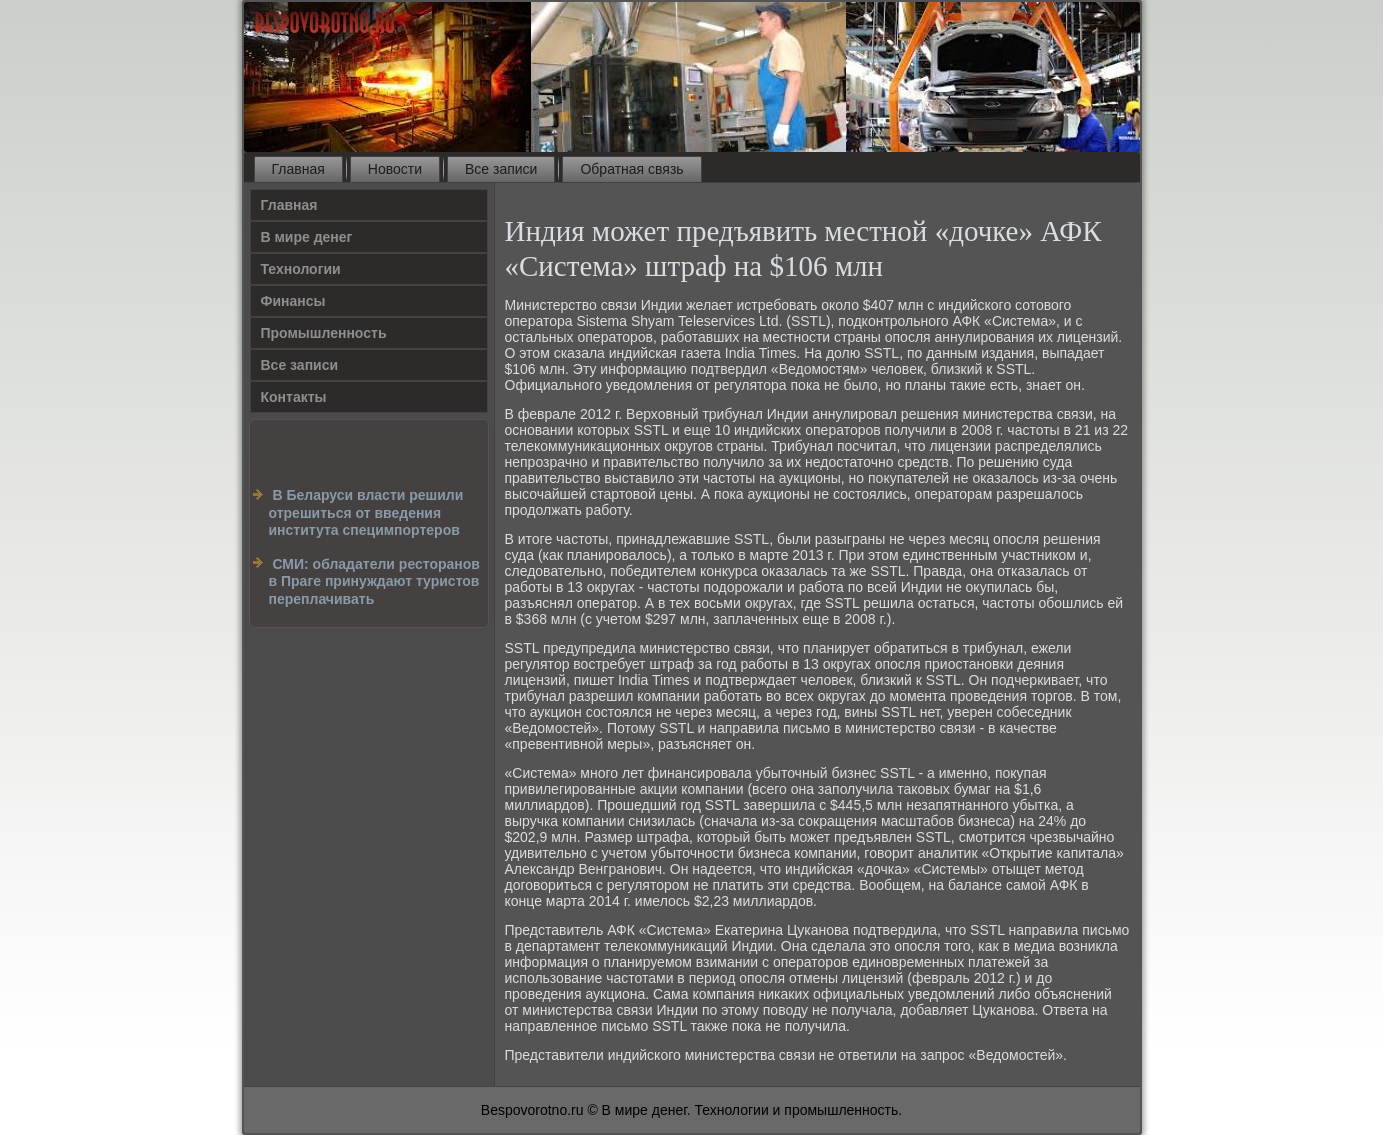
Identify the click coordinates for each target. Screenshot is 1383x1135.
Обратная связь (631, 169)
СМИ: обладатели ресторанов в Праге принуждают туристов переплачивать (374, 581)
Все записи (501, 169)
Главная (298, 169)
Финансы (293, 301)
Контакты (294, 397)
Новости (395, 169)
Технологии (301, 269)
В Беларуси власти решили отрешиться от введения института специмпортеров (366, 512)
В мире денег (307, 237)
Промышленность (324, 333)
